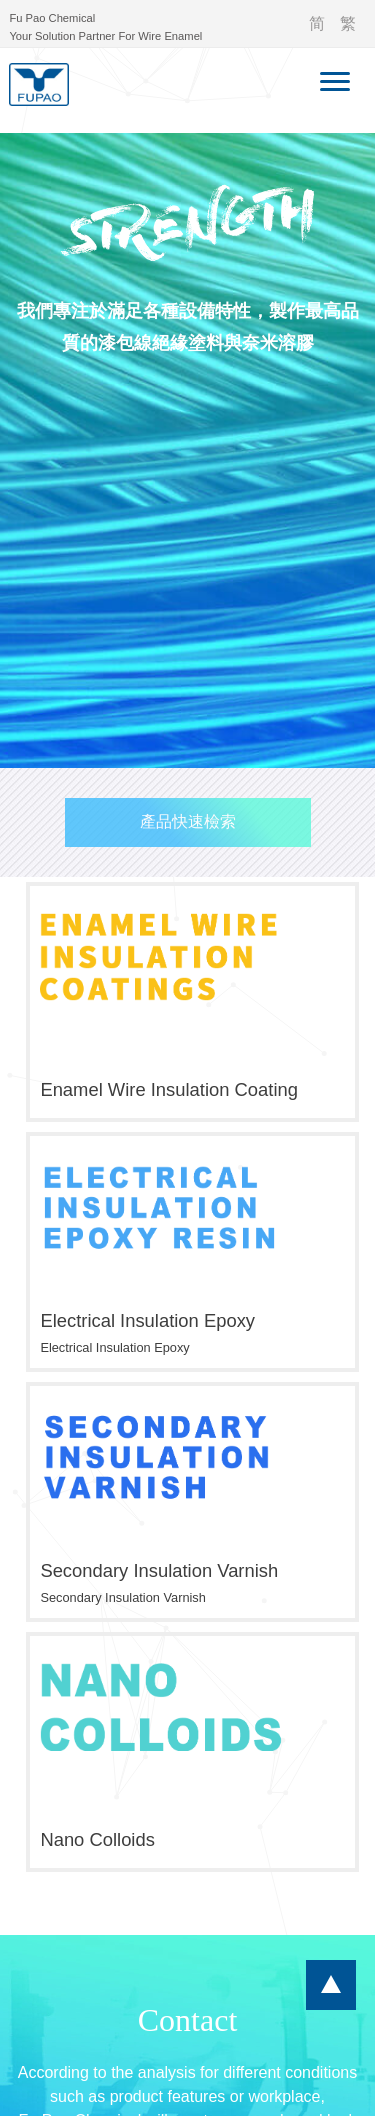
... (331, 1985)
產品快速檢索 (188, 821)
